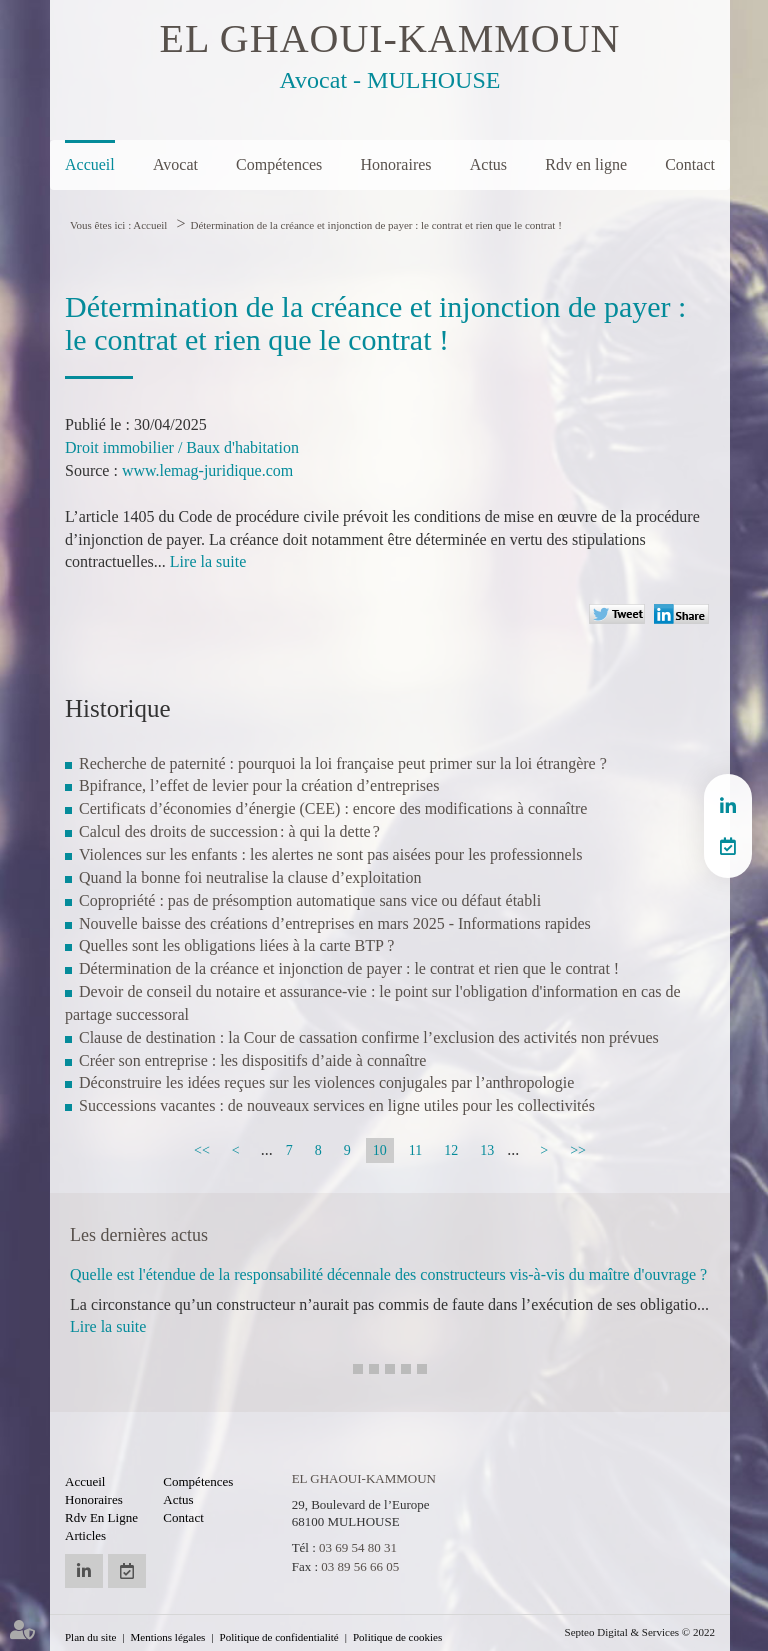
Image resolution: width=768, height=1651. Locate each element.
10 (380, 1150)
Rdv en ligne (586, 164)
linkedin (728, 806)
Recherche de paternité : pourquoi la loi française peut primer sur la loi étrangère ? (343, 763)
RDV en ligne (728, 846)
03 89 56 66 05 (360, 1566)
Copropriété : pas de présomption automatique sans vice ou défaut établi (310, 900)
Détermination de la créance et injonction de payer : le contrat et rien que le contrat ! (375, 225)
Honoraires (395, 164)
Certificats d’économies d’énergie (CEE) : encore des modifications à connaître (333, 808)
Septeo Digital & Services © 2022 (640, 1632)
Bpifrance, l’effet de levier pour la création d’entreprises (259, 785)
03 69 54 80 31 (358, 1547)
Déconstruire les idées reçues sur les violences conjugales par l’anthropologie (326, 1082)
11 (415, 1150)
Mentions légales (168, 1637)
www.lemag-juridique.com (207, 470)
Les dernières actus (139, 1235)
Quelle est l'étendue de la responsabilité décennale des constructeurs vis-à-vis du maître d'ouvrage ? (388, 1274)
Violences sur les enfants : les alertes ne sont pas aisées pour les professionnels (330, 854)
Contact (690, 164)
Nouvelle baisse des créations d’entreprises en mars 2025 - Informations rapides (335, 923)
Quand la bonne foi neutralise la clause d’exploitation (250, 877)
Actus (488, 164)
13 (487, 1150)
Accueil (90, 164)
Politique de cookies (397, 1637)
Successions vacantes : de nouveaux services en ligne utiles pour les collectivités (337, 1105)
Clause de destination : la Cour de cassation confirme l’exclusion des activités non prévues (369, 1037)
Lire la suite (208, 561)
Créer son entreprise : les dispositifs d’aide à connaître (252, 1060)
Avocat (175, 164)
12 (451, 1150)
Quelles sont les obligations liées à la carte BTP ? (236, 945)
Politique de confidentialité (279, 1637)
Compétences (279, 164)
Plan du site (90, 1637)
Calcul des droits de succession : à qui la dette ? (229, 831)
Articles (85, 1535)
